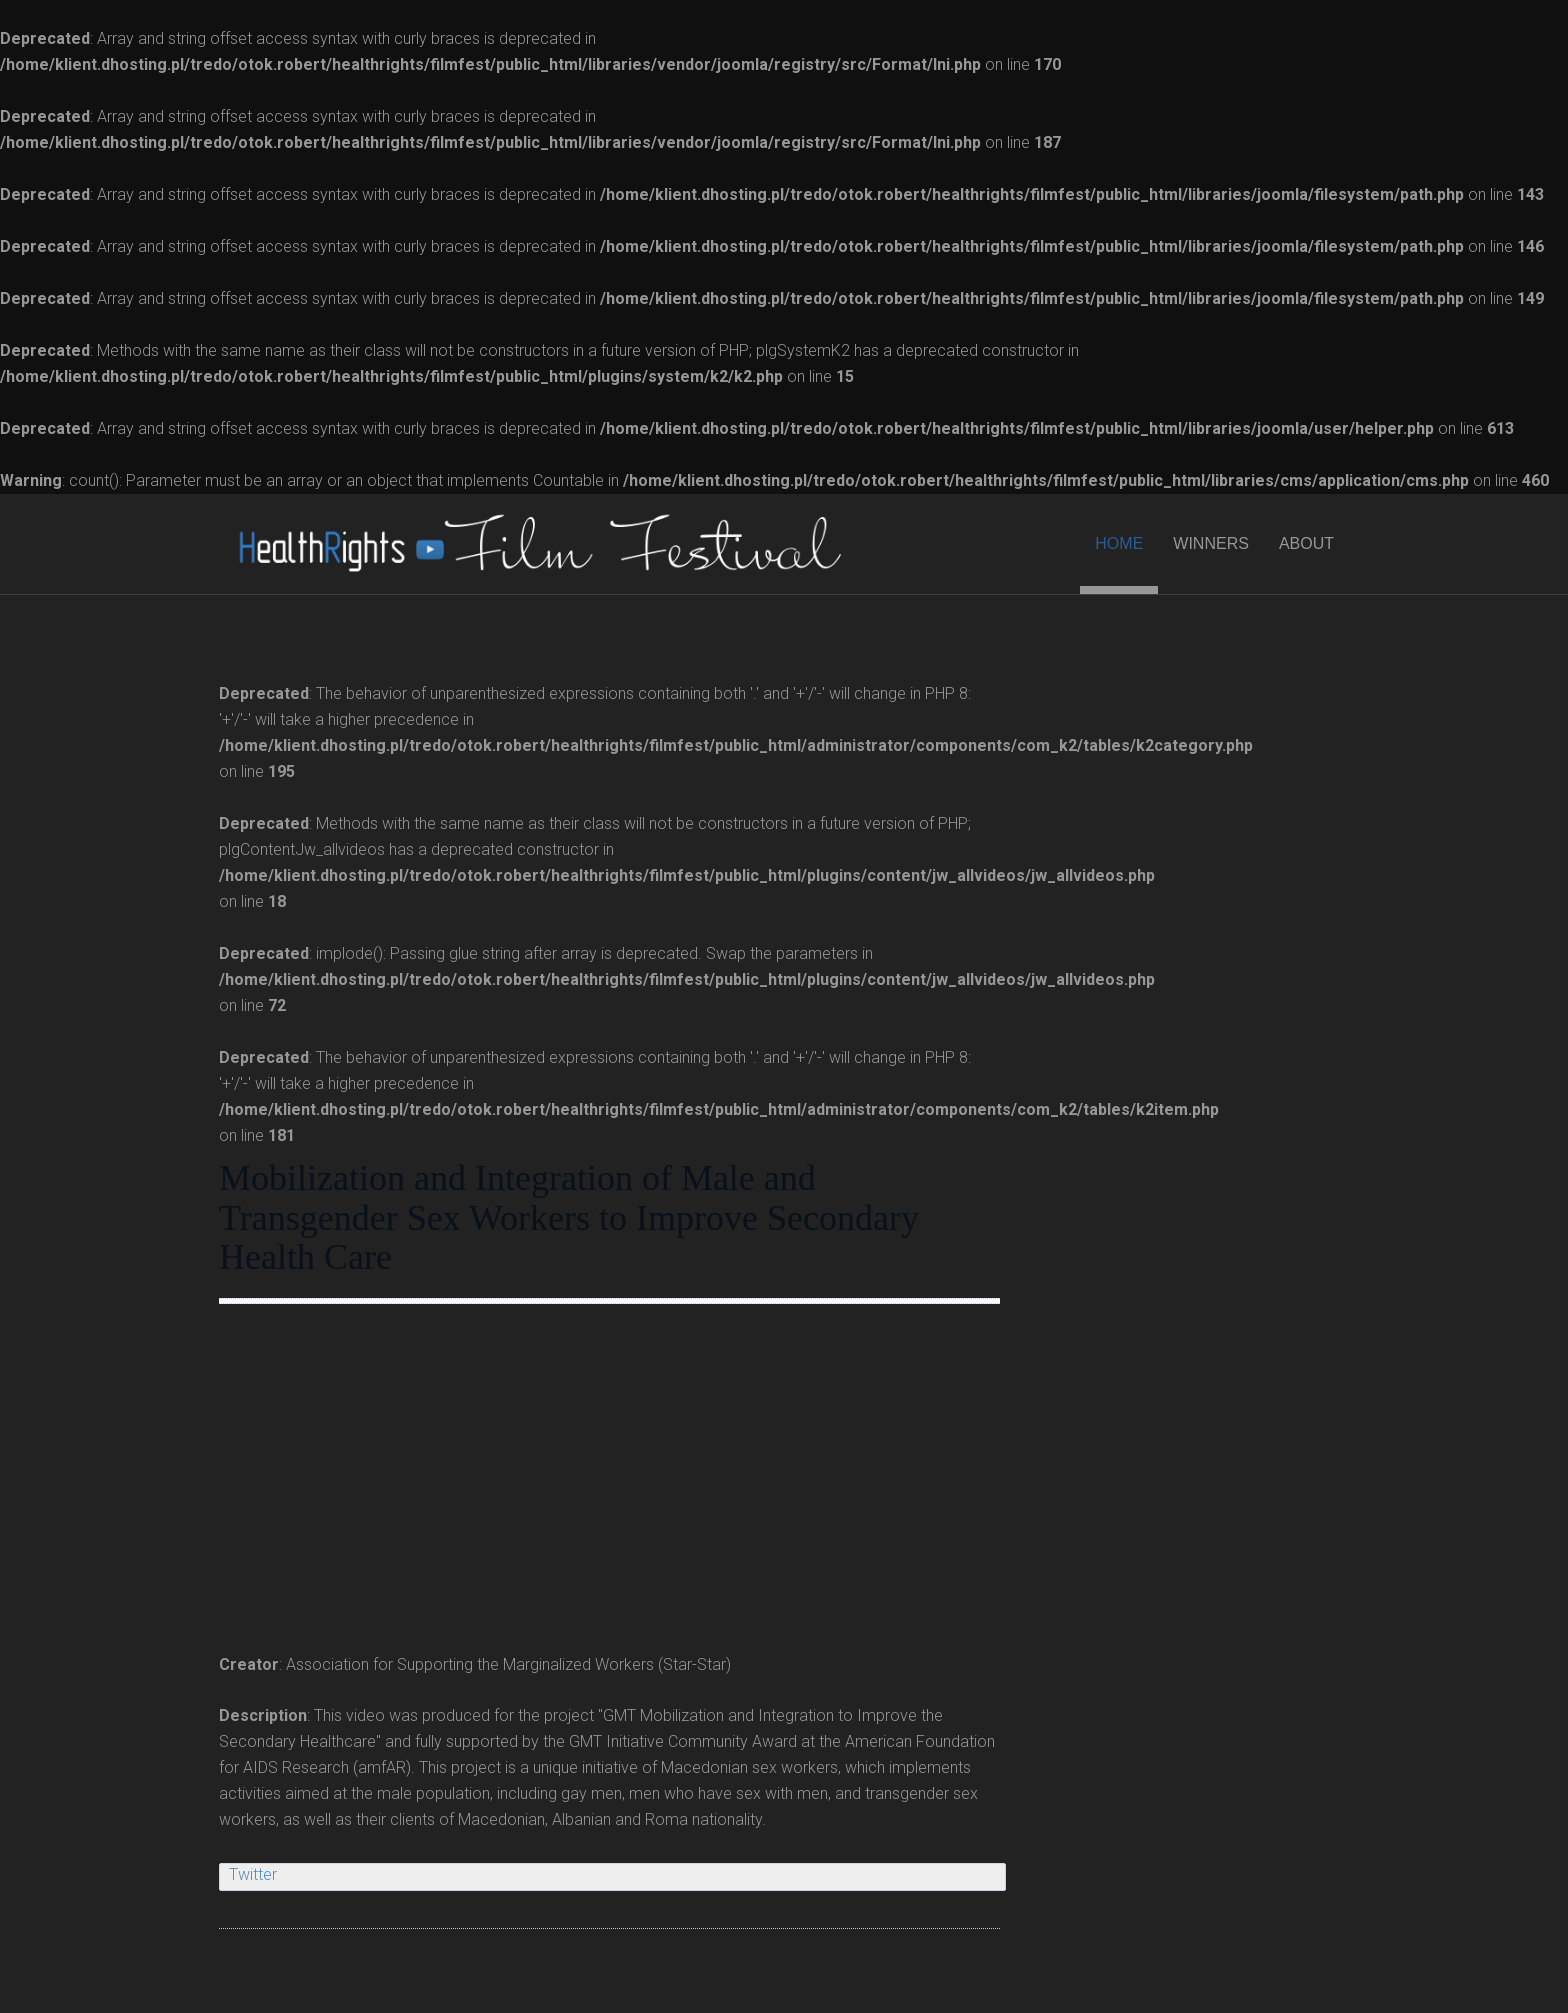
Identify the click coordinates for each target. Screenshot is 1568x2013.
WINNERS (1211, 543)
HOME (1119, 543)
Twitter (253, 1874)
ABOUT (1306, 543)
